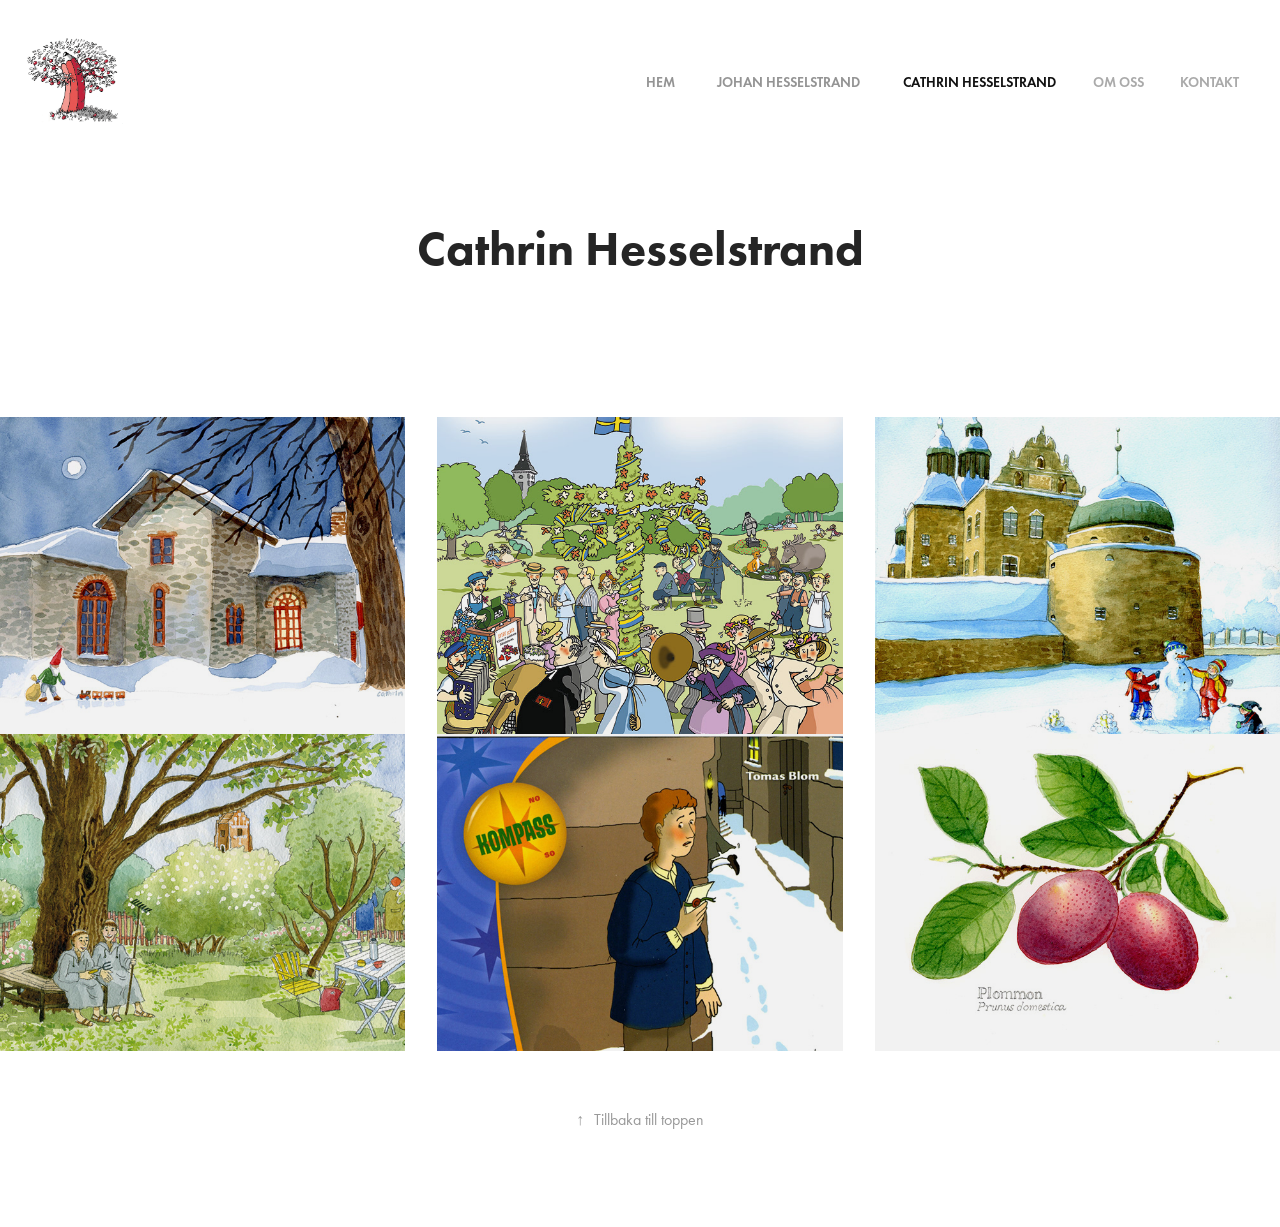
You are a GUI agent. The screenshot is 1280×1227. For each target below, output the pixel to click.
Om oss (1118, 82)
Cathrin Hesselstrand (979, 82)
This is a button (640, 316)
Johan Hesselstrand (788, 82)
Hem (660, 82)
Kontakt (1209, 82)
